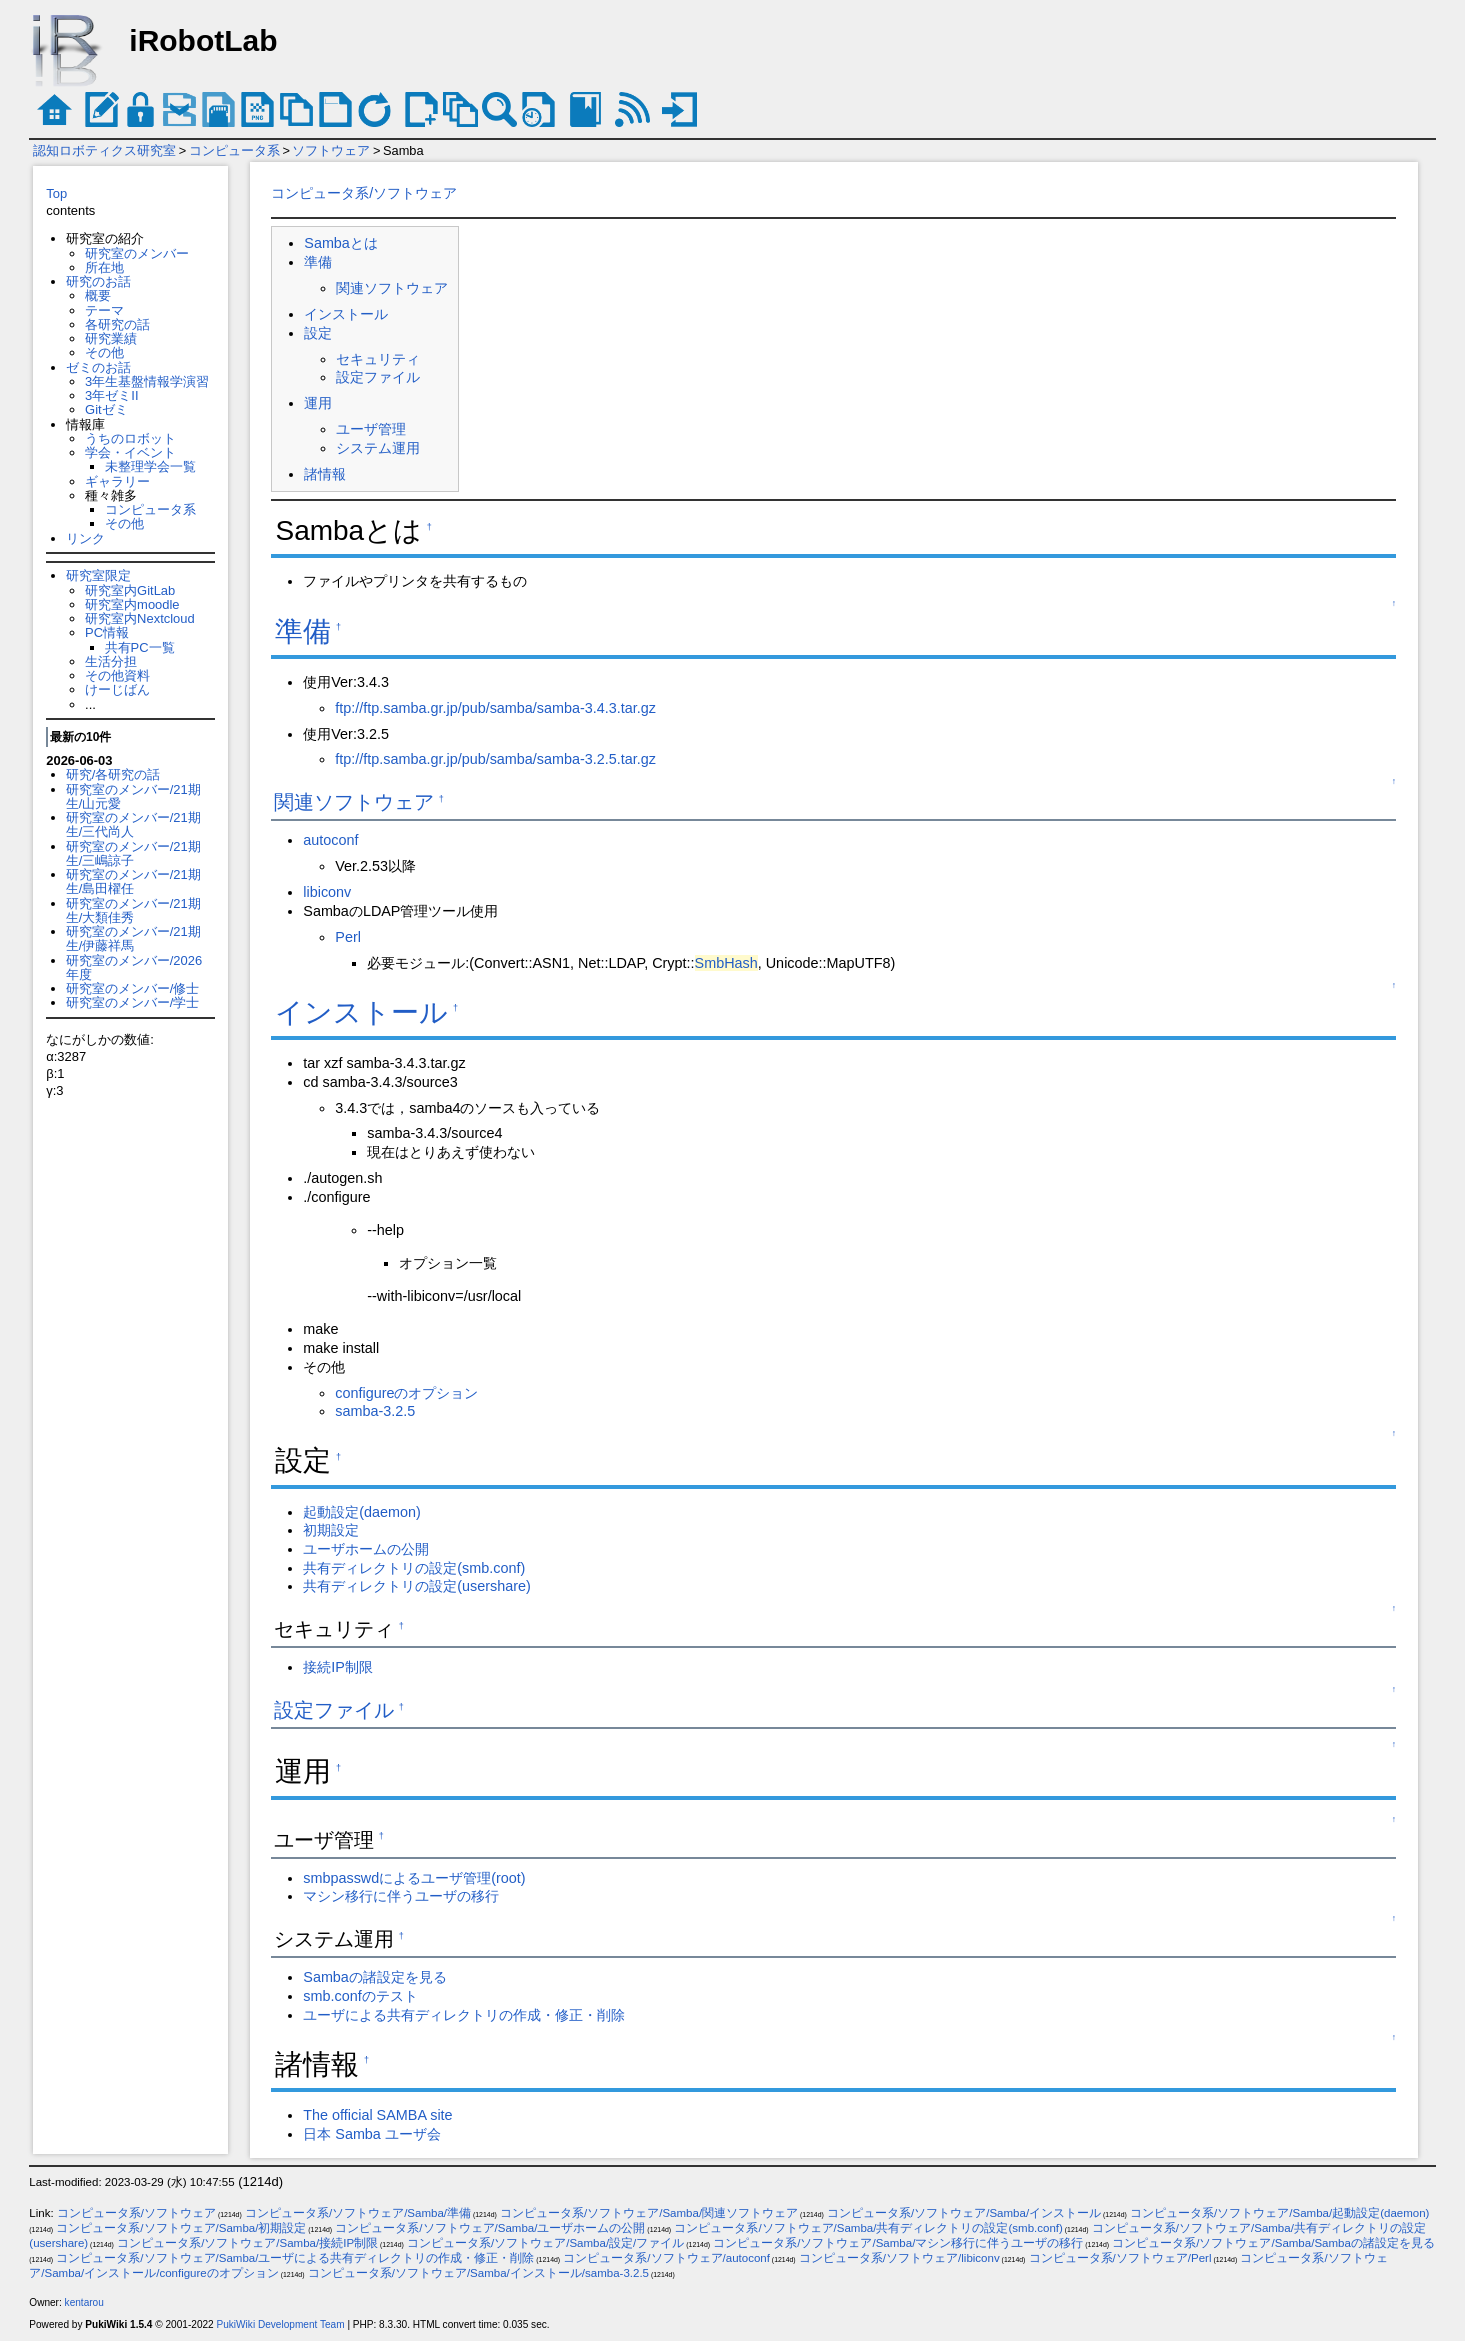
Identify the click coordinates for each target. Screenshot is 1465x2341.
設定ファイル (378, 377)
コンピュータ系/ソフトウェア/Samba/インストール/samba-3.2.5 (478, 2273)
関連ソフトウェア (392, 288)
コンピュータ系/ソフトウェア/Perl (1120, 2258)
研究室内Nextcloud (140, 618)
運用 (318, 403)
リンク (85, 538)
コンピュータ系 (234, 150)
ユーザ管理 (371, 429)
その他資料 (117, 675)
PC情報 (107, 632)
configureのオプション (406, 1393)
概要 (98, 295)
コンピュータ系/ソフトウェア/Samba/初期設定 (181, 2228)
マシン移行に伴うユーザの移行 (401, 1896)
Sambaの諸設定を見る (375, 1977)
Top (56, 193)
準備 (318, 262)
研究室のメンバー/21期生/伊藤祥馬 (133, 938)
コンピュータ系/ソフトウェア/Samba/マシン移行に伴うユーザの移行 (898, 2243)
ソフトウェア (331, 150)
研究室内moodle (132, 604)
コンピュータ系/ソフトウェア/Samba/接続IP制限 (247, 2243)
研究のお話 (98, 281)
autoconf (330, 840)
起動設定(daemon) (362, 1512)
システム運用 (378, 448)
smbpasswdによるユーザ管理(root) (414, 1878)
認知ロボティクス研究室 (104, 150)
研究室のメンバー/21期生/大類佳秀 (133, 910)
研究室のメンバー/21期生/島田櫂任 (133, 881)
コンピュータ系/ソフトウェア (364, 193)
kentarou (84, 2302)
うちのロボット (130, 438)
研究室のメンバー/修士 (133, 988)
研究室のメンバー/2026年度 (134, 967)
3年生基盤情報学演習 (147, 381)
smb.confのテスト (360, 1996)
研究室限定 (98, 575)
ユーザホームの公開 (366, 1549)
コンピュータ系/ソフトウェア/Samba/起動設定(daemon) (1279, 2213)
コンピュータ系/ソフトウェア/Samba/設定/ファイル (545, 2243)
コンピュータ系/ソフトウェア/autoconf (666, 2258)
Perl (348, 937)
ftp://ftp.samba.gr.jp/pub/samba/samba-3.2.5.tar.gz (495, 759)
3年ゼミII (111, 395)
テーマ (104, 310)
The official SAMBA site (377, 2115)
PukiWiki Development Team (281, 2324)
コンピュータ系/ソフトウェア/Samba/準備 (358, 2213)
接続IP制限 (338, 1667)
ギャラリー (117, 481)
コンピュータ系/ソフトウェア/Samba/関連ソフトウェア (649, 2213)
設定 (318, 333)
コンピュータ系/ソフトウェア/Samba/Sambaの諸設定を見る (1273, 2243)
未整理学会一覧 (150, 466)
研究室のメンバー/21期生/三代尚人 (133, 824)
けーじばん (117, 689)
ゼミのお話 (98, 367)
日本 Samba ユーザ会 (372, 2134)
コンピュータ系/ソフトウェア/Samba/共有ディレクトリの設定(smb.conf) (868, 2228)
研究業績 (111, 338)
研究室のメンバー (137, 253)
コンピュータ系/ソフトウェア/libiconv (899, 2258)
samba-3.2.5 (375, 1411)
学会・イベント (130, 452)
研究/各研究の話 (113, 774)
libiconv (327, 892)
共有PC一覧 (140, 647)
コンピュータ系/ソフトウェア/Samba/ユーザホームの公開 (490, 2228)
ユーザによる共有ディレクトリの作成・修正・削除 (464, 2015)
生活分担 (111, 661)
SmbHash (726, 963)
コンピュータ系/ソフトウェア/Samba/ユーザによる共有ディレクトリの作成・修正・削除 (295, 2258)
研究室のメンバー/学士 (133, 1002)
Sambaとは (341, 243)
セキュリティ (378, 359)
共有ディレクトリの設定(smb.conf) (414, 1568)
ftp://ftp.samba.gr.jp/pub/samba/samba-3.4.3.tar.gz (495, 708)
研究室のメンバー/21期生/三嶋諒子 (133, 853)
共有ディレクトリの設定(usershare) (417, 1586)
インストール (346, 314)
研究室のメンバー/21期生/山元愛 (133, 796)
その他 (104, 352)
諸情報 (325, 474)
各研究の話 (117, 324)
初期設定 (331, 1530)
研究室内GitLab (130, 590)
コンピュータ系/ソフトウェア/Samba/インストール (964, 2213)
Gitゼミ (106, 409)
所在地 (104, 267)
